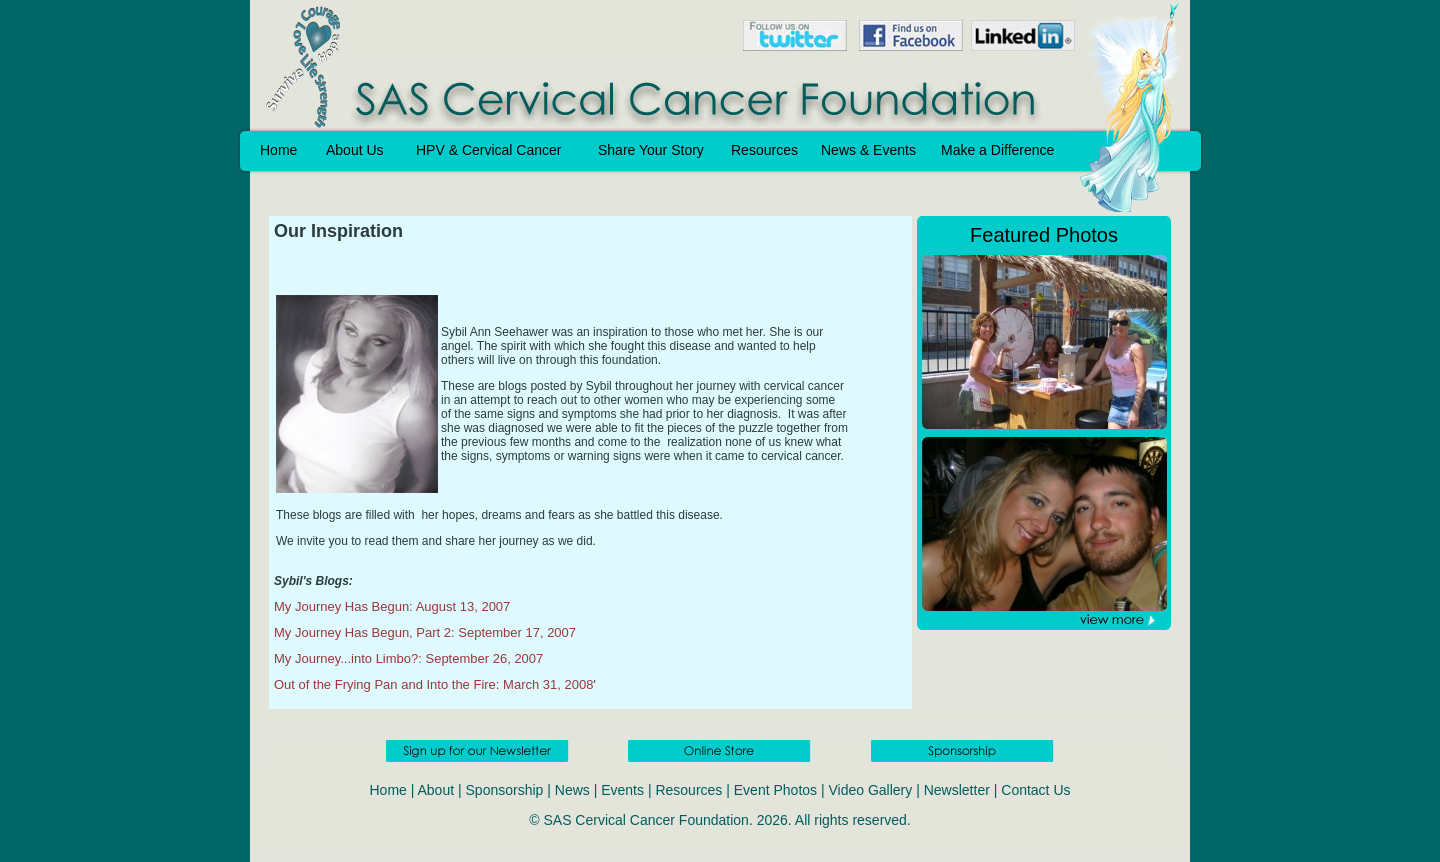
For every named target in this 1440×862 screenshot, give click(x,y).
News (572, 790)
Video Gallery (870, 790)
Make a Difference (997, 150)
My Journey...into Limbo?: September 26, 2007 (408, 658)
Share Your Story (651, 150)
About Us (355, 150)
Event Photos (775, 790)
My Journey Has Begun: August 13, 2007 (392, 606)
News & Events (868, 150)
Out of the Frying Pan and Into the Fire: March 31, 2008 (433, 684)
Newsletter (957, 790)
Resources (764, 150)
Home (278, 150)
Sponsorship (505, 790)
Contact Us (1035, 790)
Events (622, 790)
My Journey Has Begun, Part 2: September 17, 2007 (425, 632)
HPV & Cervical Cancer (489, 150)
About (436, 790)
